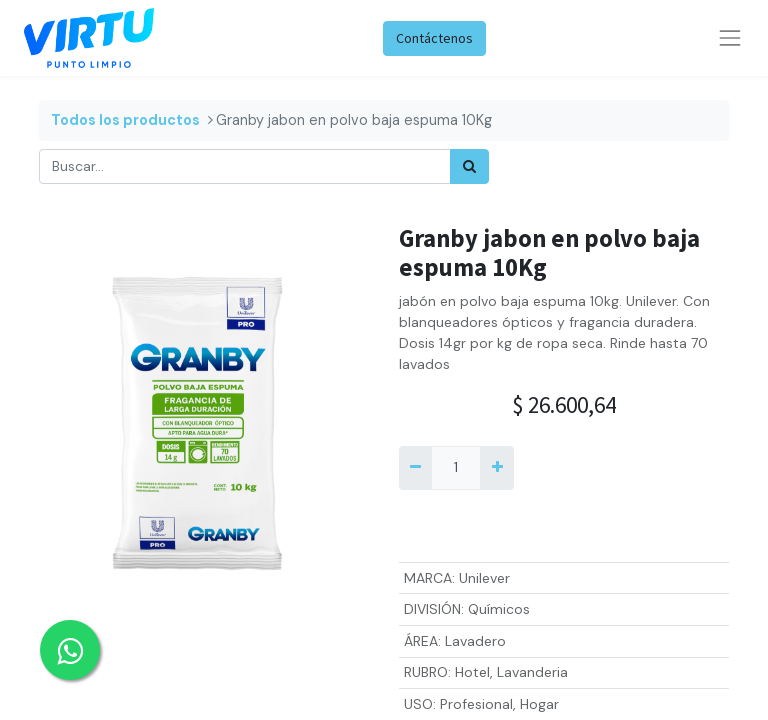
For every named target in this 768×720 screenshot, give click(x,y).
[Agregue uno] (496, 467)
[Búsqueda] (469, 166)
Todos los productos (125, 120)
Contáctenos (434, 38)
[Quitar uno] (415, 467)
